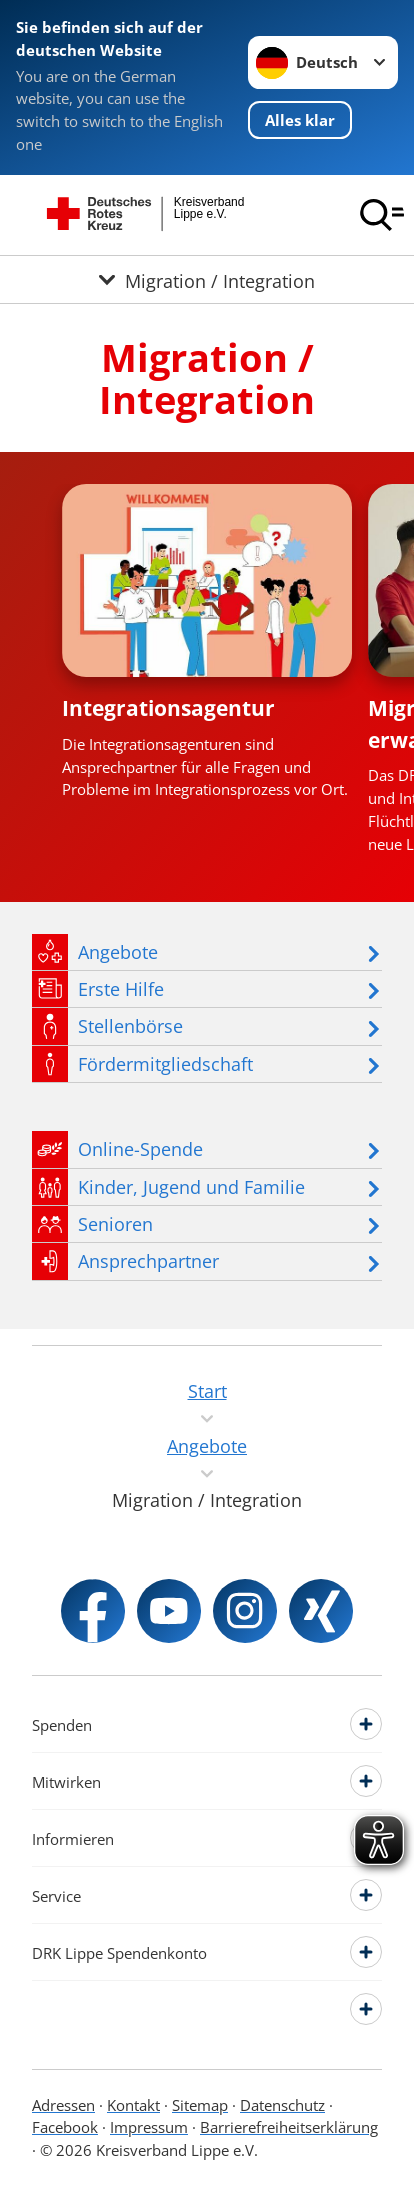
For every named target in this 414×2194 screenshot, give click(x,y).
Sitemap (200, 2105)
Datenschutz (282, 2105)
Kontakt (133, 2105)
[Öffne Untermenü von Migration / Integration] (207, 279)
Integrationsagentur (168, 708)
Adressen (63, 2105)
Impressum (149, 2127)
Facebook (65, 2127)
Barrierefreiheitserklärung (289, 2127)
